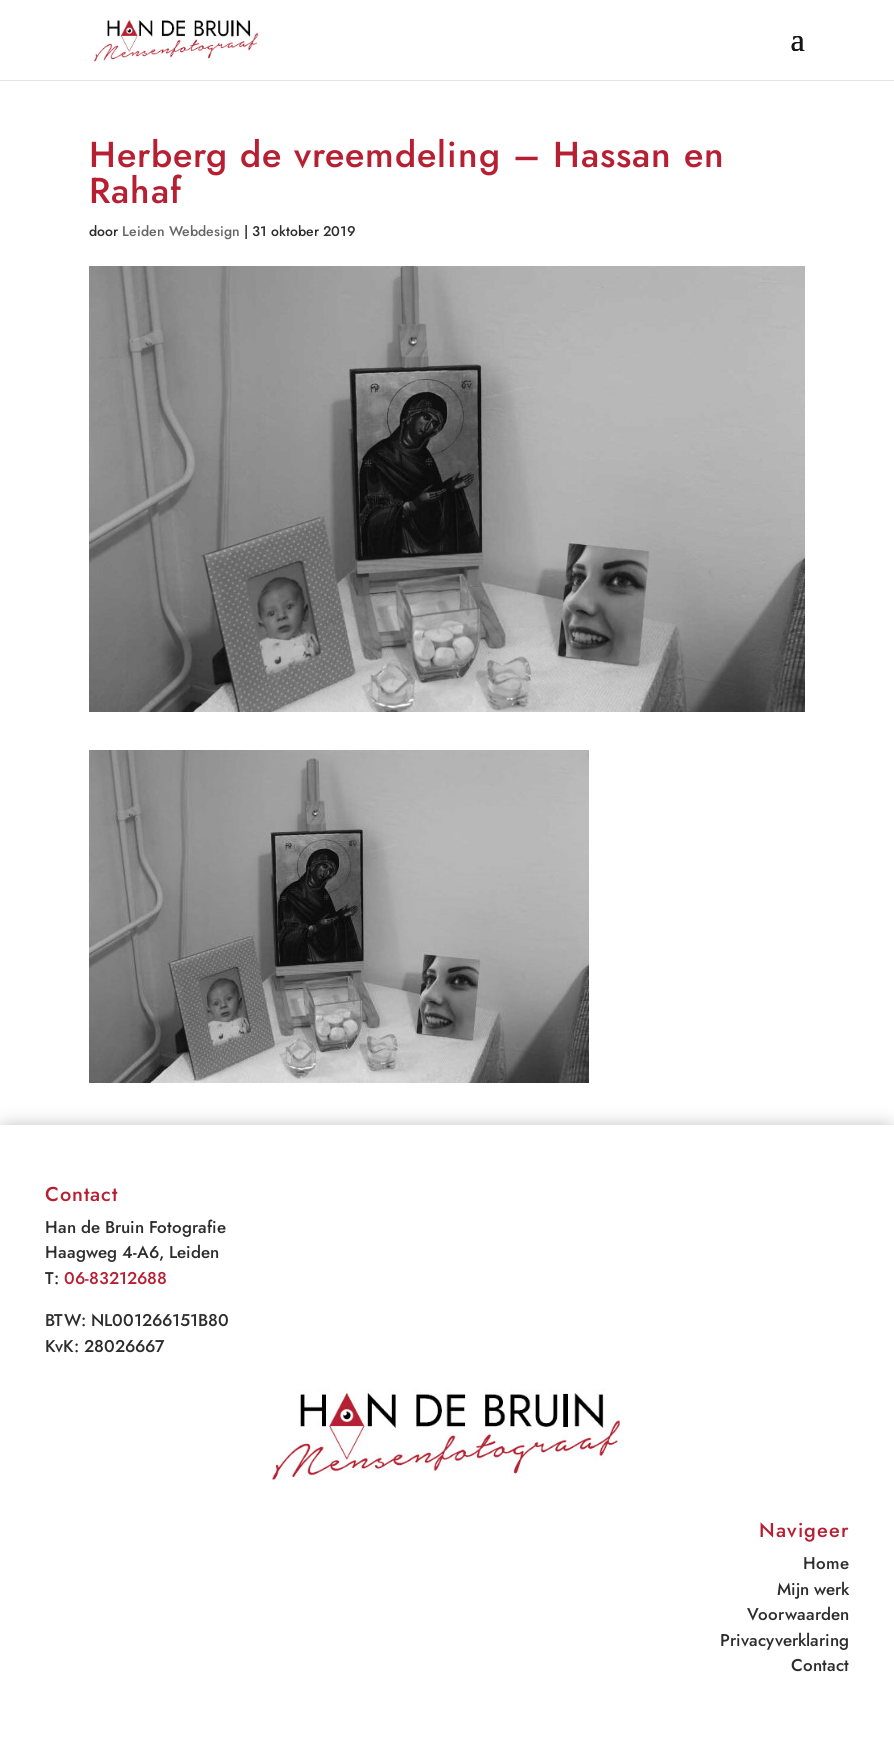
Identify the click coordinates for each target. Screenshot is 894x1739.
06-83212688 (115, 1278)
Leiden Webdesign (181, 231)
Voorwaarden (798, 1614)
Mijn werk (813, 1589)
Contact (820, 1665)
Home (826, 1563)
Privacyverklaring (784, 1640)
